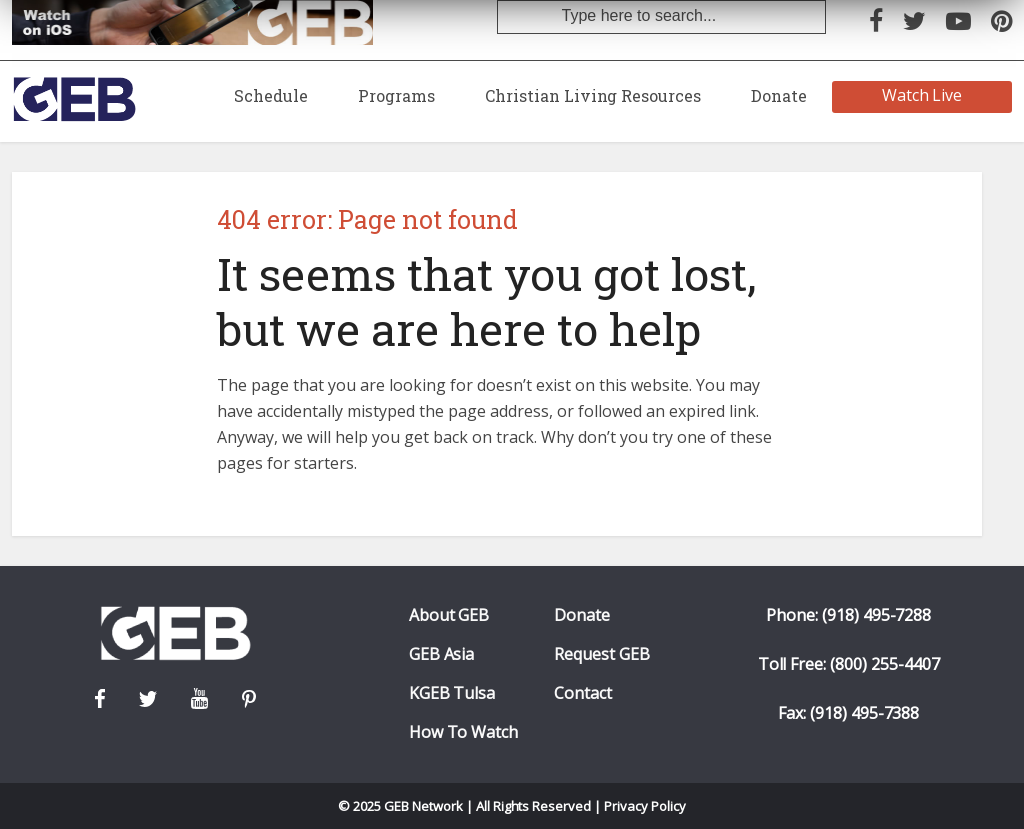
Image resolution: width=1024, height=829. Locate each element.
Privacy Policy (645, 806)
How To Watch (464, 732)
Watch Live (922, 95)
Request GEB (602, 654)
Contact (583, 693)
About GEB (449, 615)
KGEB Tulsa (452, 693)
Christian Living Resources (593, 95)
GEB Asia (442, 654)
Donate (779, 95)
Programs (396, 95)
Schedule (271, 95)
